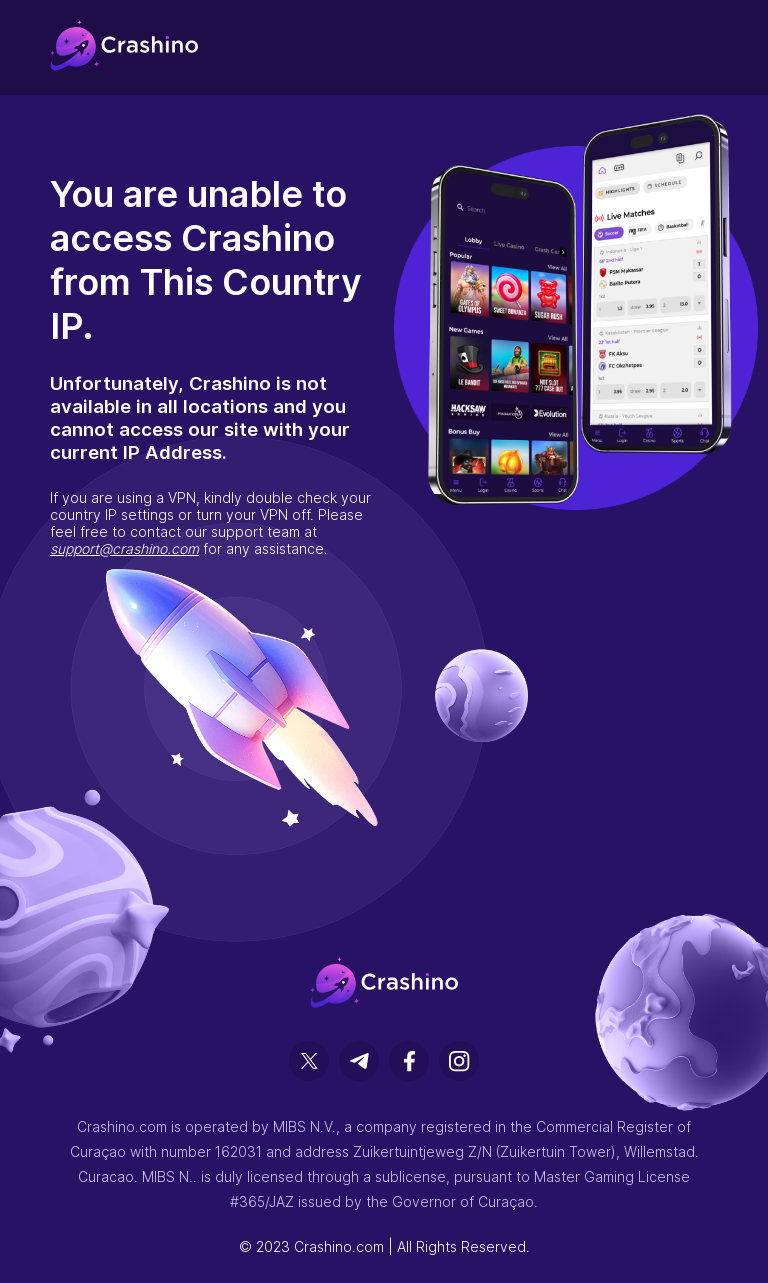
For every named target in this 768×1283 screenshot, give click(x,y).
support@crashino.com (124, 548)
